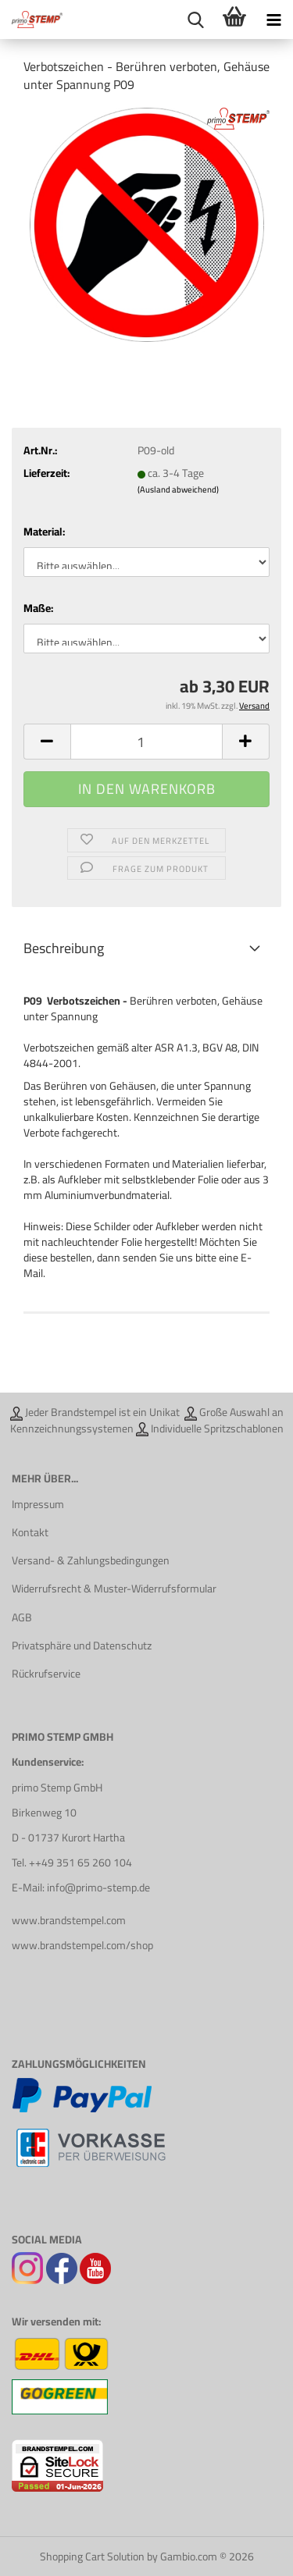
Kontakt (30, 1532)
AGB (22, 1617)
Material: (44, 531)
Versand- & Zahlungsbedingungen (91, 1560)
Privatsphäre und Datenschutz (82, 1645)
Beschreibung (63, 948)
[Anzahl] (146, 742)
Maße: (38, 608)
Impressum (38, 1504)
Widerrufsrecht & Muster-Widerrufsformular (114, 1588)
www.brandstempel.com (69, 1920)
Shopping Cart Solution (92, 2556)
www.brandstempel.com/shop (82, 1945)
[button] (46, 742)
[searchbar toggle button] (195, 19)
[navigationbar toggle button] (273, 19)
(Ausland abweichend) (178, 489)
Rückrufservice (46, 1673)
